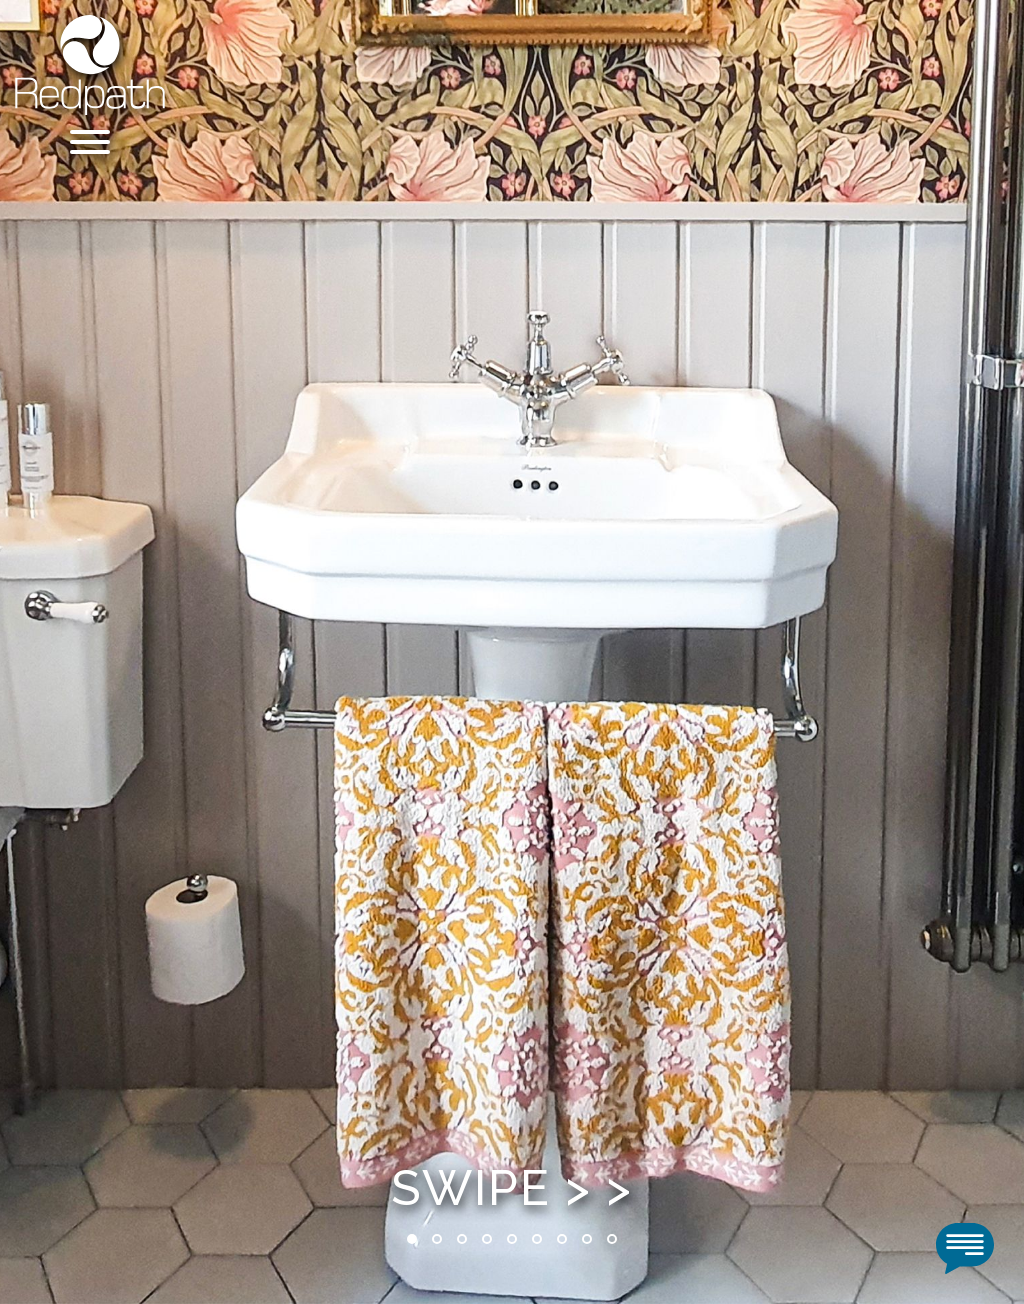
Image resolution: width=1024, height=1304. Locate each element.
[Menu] (90, 145)
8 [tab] (587, 1239)
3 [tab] (462, 1239)
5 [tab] (512, 1239)
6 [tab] (537, 1239)
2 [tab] (437, 1239)
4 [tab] (487, 1239)
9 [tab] (612, 1239)
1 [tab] (412, 1239)
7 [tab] (562, 1239)
